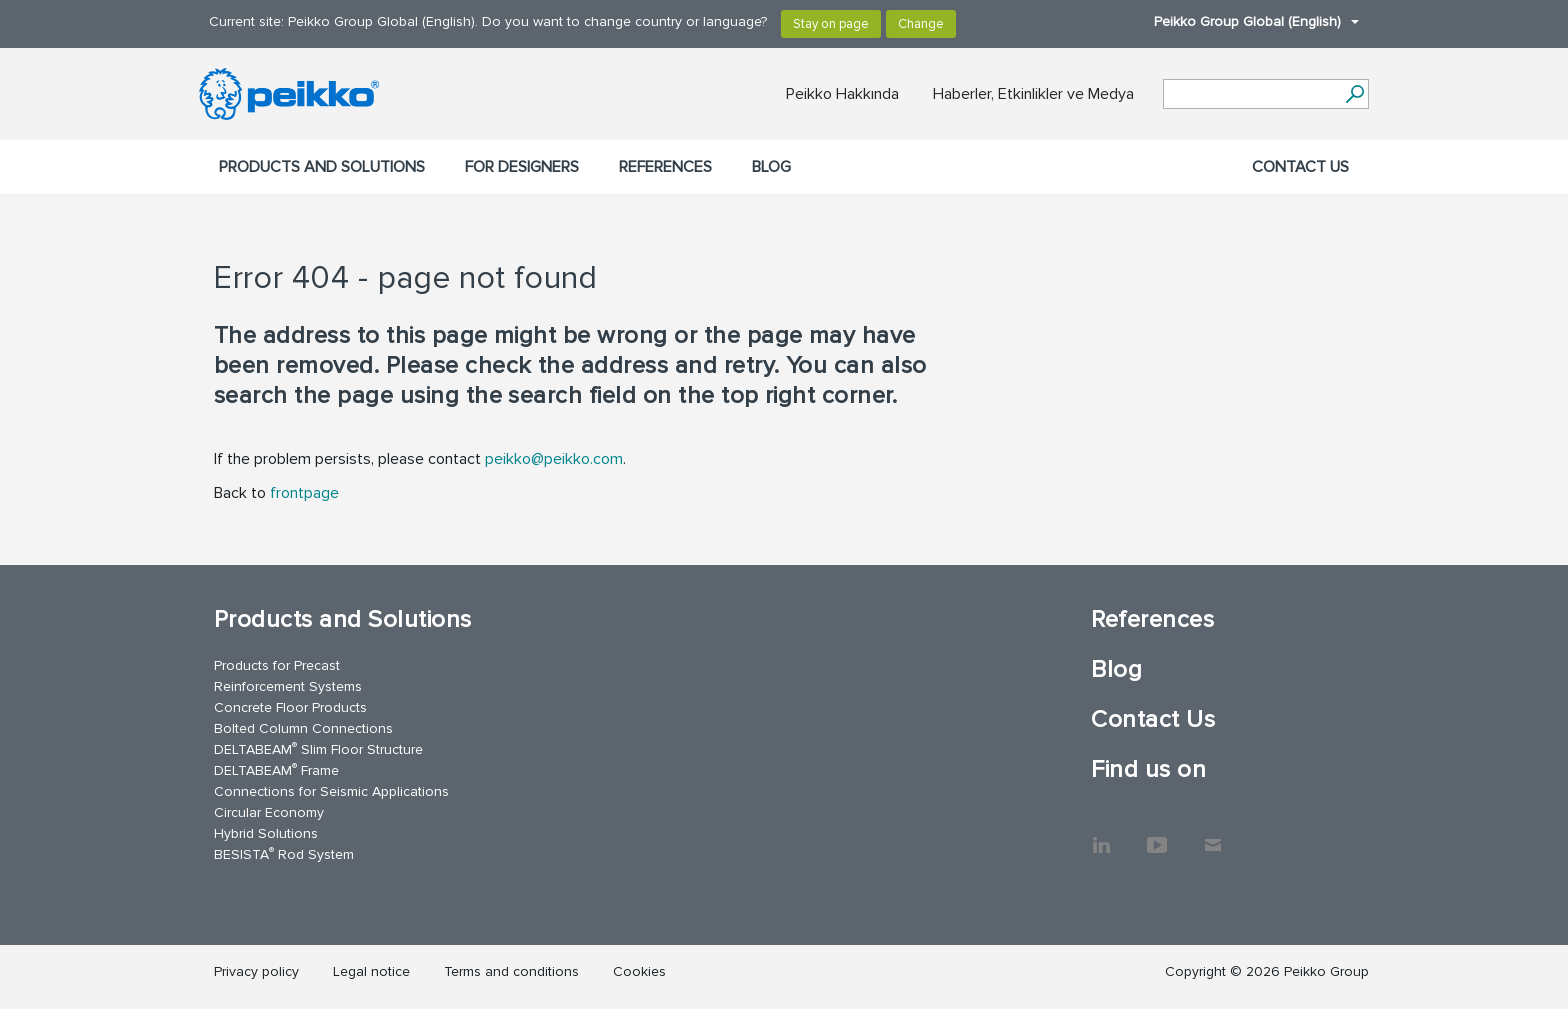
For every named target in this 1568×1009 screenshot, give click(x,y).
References (665, 167)
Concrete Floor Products (290, 707)
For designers (522, 167)
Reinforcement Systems (288, 686)
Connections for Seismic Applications (331, 791)
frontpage (304, 493)
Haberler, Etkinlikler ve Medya (1033, 94)
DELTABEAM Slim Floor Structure (318, 748)
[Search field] (1251, 95)
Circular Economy (269, 812)
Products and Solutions (322, 167)
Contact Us (1300, 167)
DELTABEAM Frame (276, 769)
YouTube (1157, 835)
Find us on (1148, 769)
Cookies (639, 971)
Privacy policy (256, 971)
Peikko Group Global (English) (1246, 21)
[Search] (1354, 94)
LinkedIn (1101, 835)
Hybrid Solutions (266, 833)
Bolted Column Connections (303, 728)
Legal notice (371, 971)
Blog (771, 167)
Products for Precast (277, 665)
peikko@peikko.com (554, 459)
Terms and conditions (511, 971)
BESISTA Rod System (284, 853)
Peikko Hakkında (842, 94)
